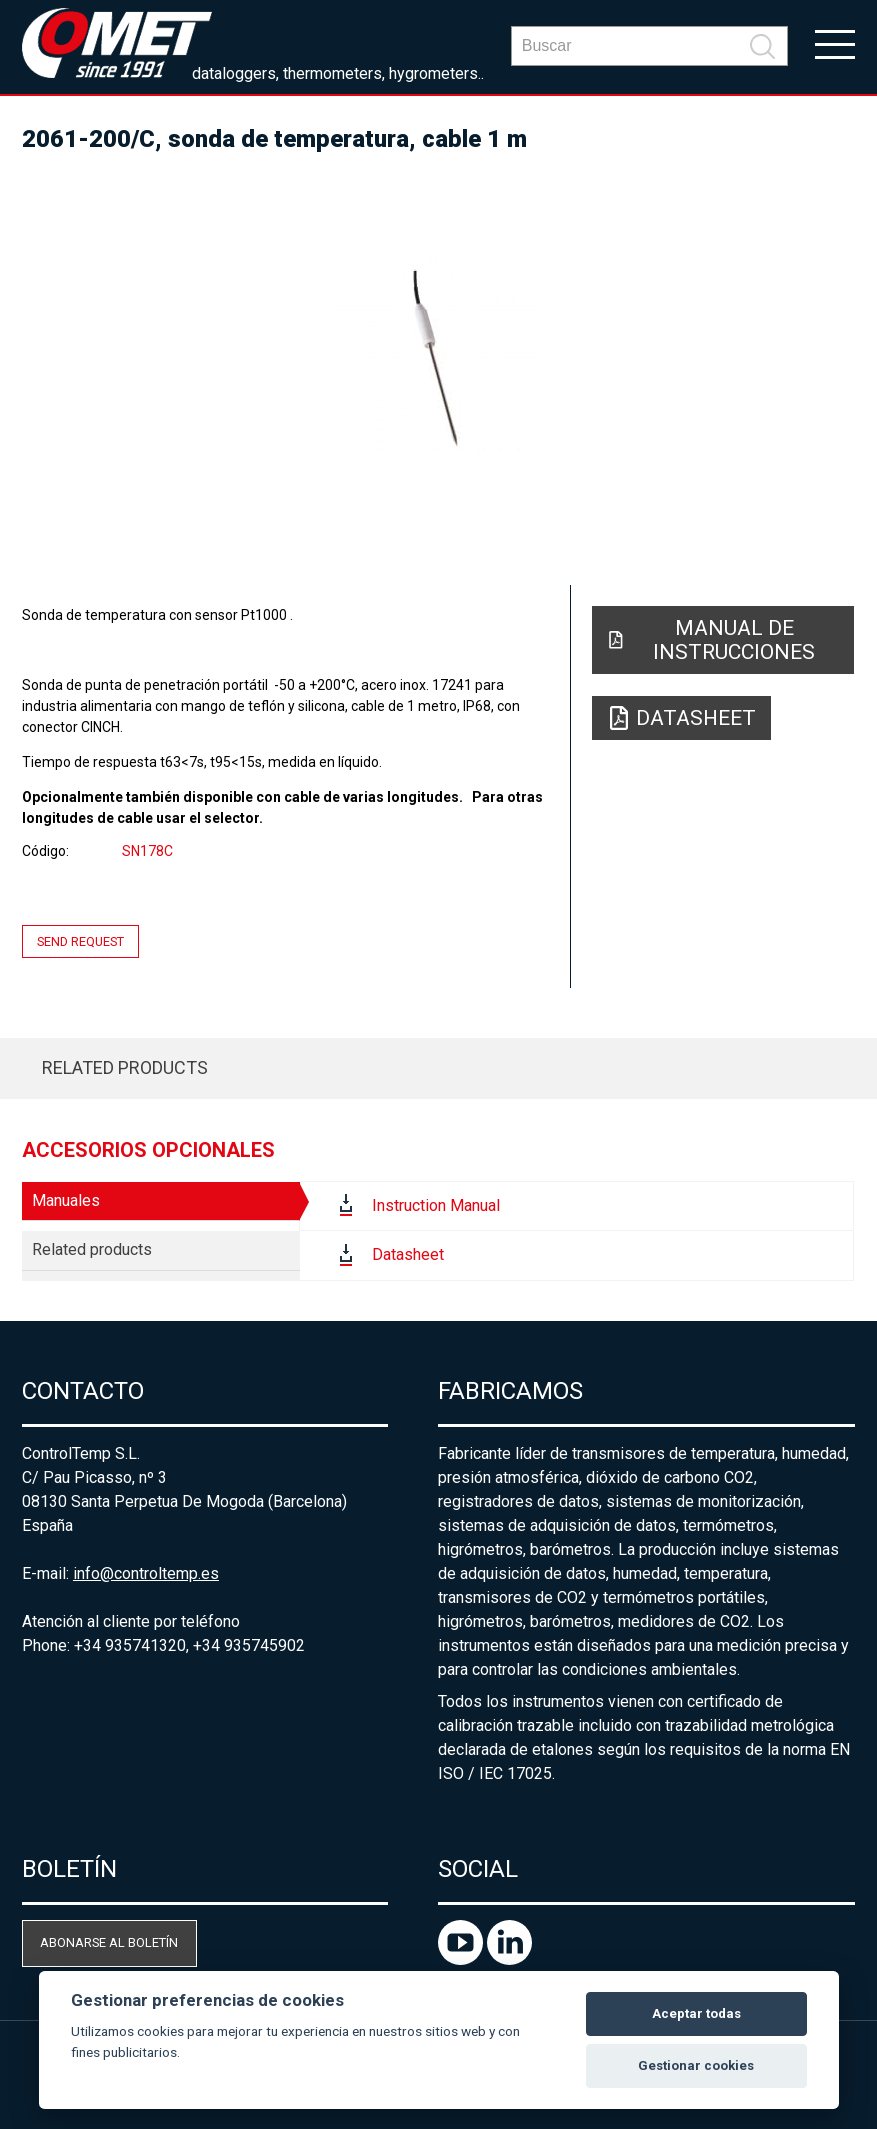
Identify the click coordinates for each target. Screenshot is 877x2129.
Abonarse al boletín (109, 1942)
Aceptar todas (696, 2013)
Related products (125, 1067)
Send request (80, 941)
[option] (438, 360)
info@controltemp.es (146, 1573)
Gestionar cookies (696, 2065)
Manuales (66, 1200)
